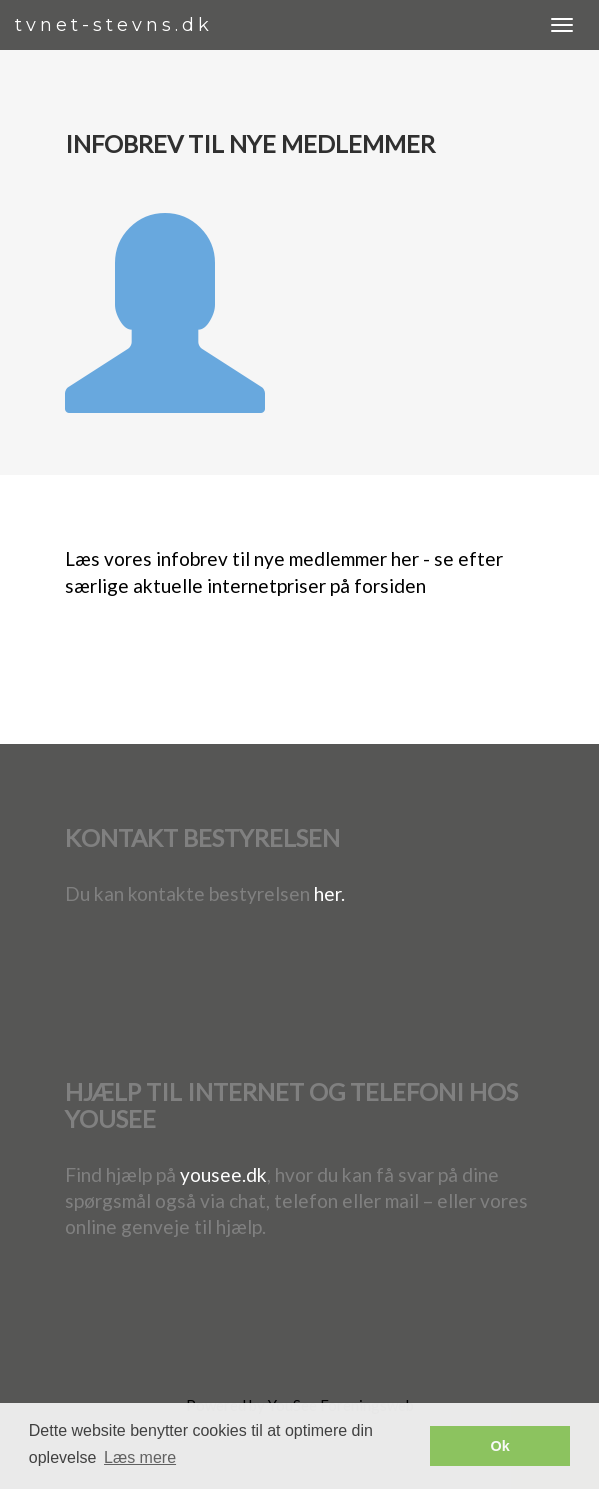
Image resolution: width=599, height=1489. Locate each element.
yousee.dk (223, 1174)
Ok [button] (500, 1446)
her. (329, 893)
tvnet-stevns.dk (114, 25)
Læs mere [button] (140, 1457)
